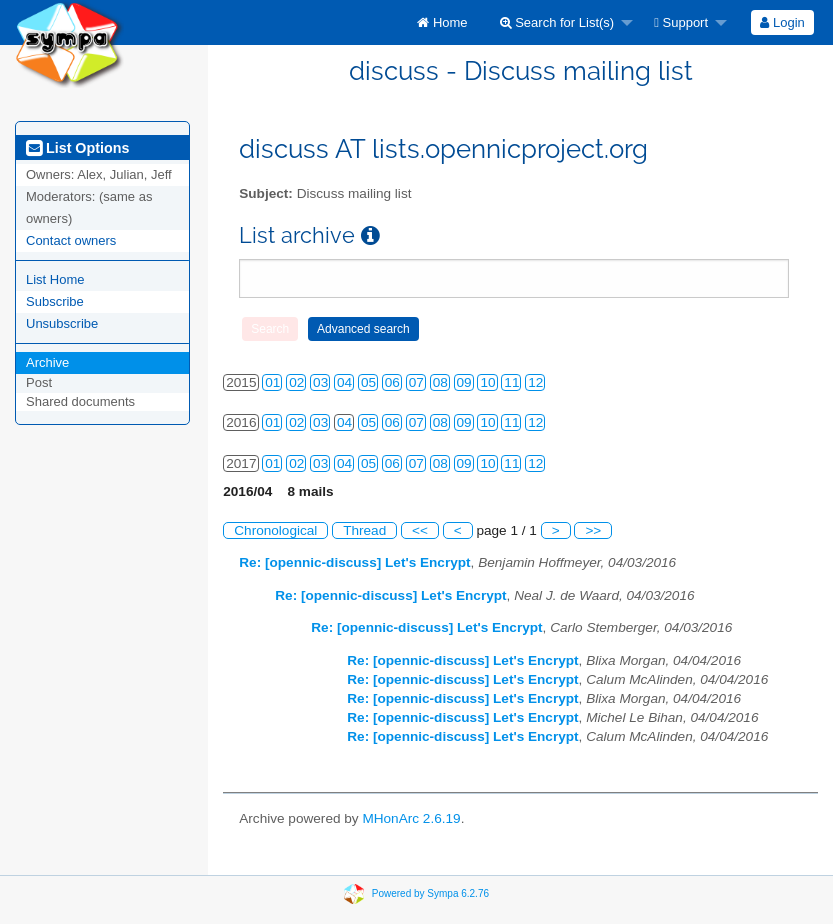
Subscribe (55, 301)
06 (392, 382)
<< (420, 530)
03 (320, 382)
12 (535, 382)
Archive (47, 362)
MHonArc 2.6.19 (411, 818)
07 (416, 382)
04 (344, 382)
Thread (364, 530)
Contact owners (71, 240)
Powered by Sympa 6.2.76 (430, 893)
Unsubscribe (62, 323)
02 (296, 382)
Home (442, 22)
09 (464, 382)
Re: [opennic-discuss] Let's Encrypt (354, 562)
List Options (77, 148)
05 (368, 382)
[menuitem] (442, 22)
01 (272, 382)
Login (782, 22)
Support (681, 22)
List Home (55, 279)
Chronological (275, 530)
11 (511, 382)
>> (593, 530)
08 (440, 382)
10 (487, 382)
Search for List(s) (557, 22)
